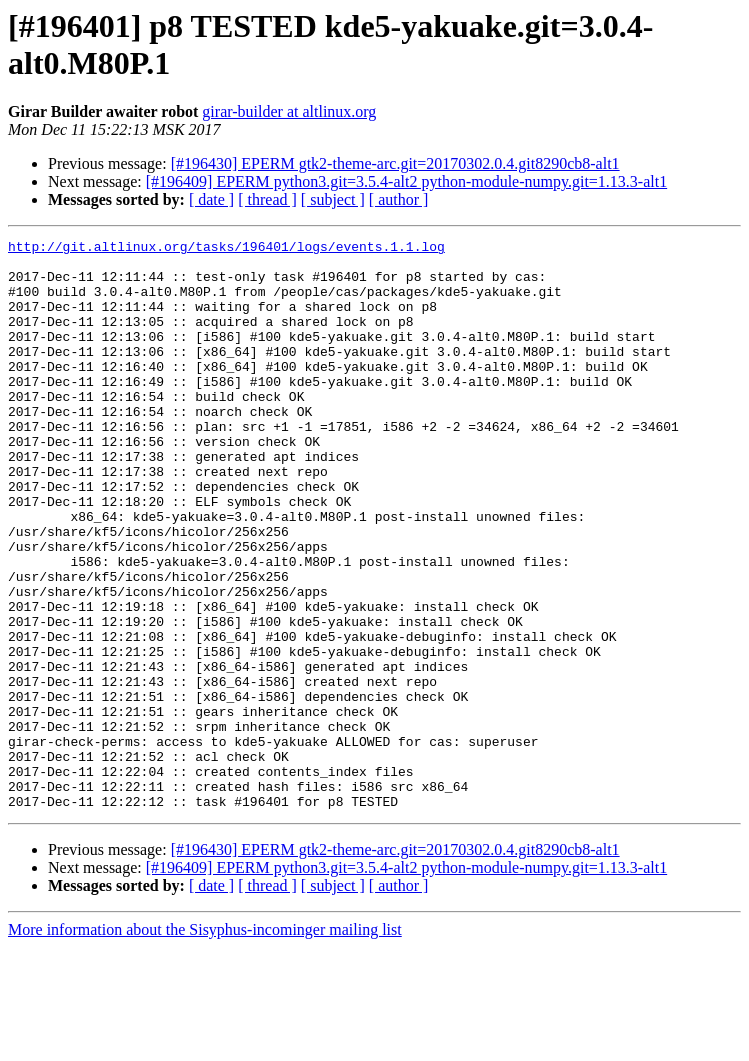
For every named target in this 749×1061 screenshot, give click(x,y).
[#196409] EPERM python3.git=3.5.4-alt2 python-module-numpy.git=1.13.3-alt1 (406, 181)
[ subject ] (333, 199)
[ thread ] (267, 199)
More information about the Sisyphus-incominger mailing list (205, 1043)
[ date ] (211, 199)
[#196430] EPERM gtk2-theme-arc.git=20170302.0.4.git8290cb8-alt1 (395, 163)
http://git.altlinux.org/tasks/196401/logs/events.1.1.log (226, 249)
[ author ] (399, 199)
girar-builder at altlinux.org (289, 111)
